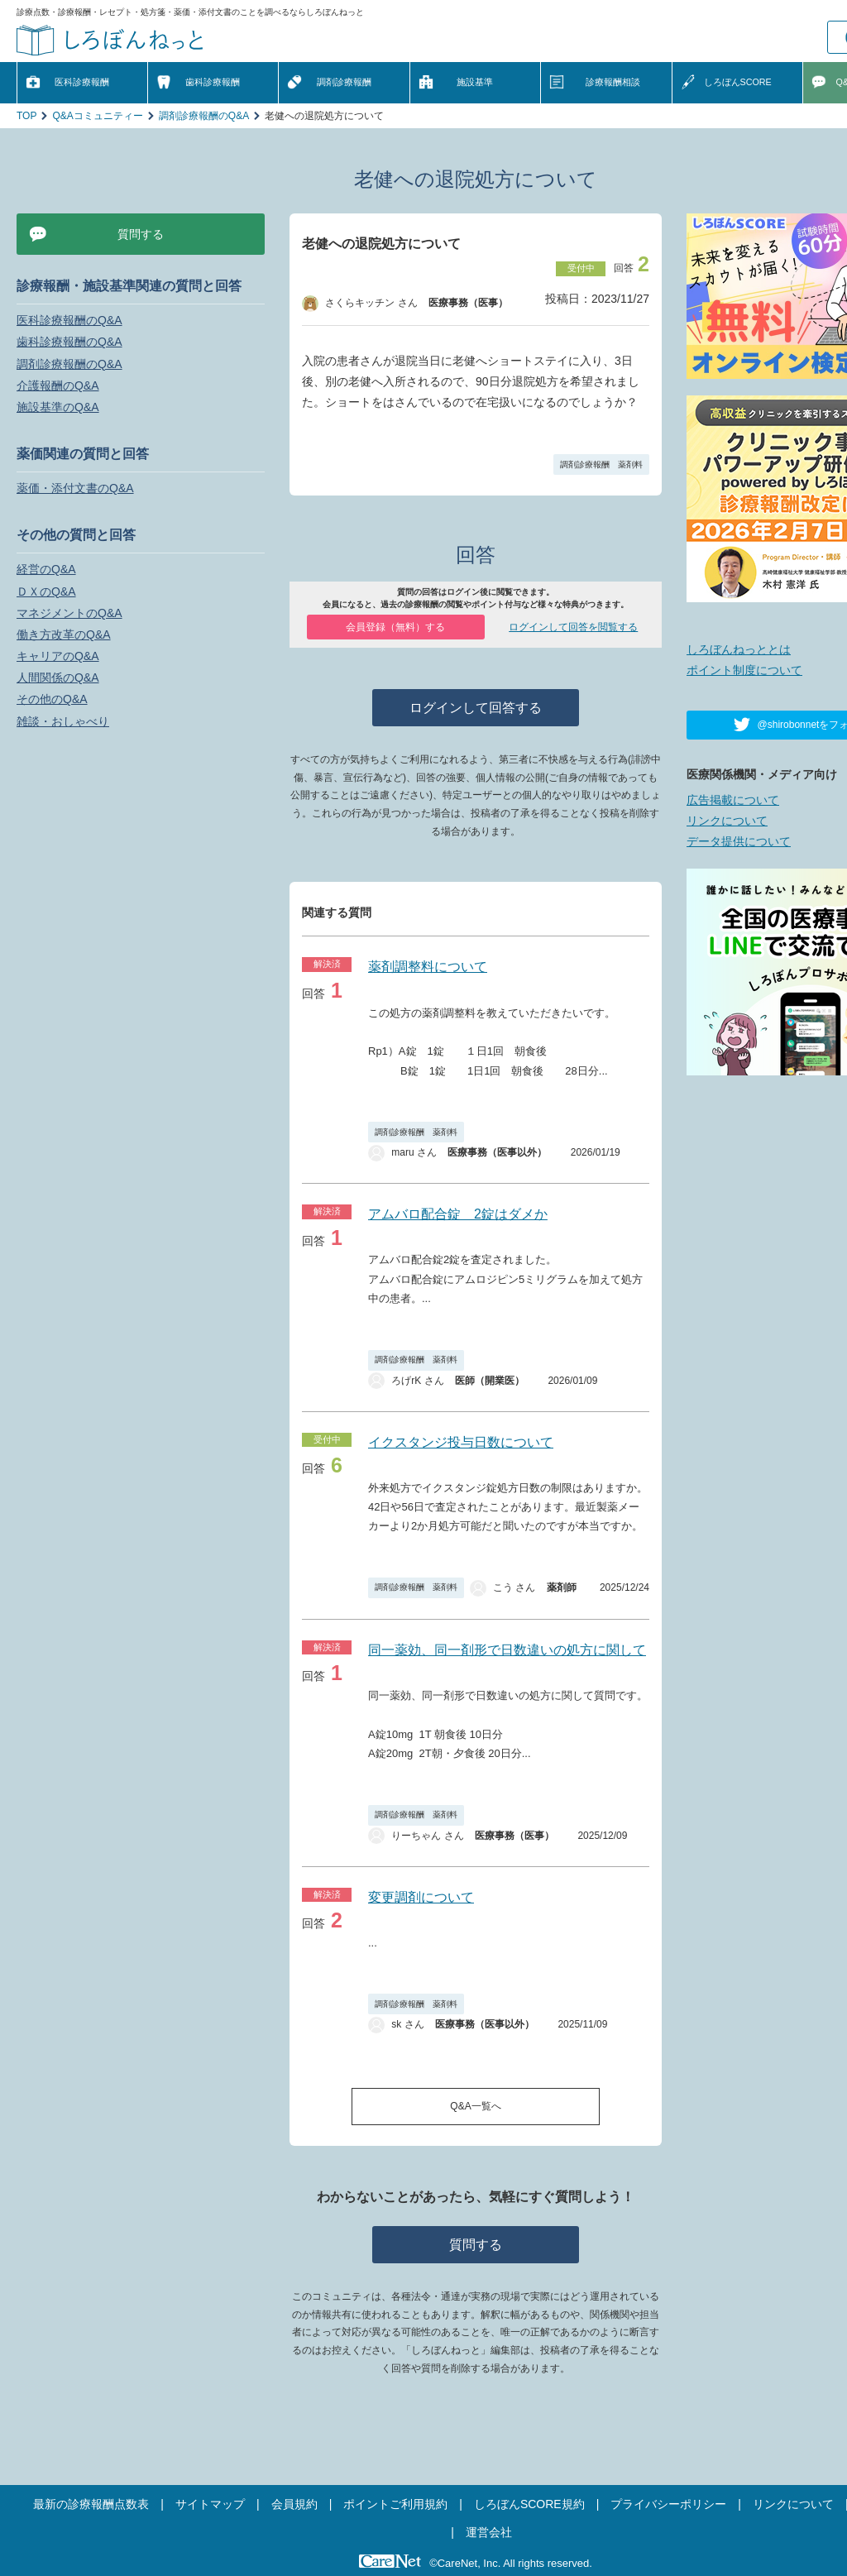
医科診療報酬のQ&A (69, 320)
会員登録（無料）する (395, 627)
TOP (26, 116)
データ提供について (739, 841)
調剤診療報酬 (344, 82)
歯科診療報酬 (212, 82)
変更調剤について (421, 1897)
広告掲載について (733, 800)
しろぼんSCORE (738, 82)
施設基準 (475, 82)
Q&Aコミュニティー (97, 116)
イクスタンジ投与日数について (460, 1442)
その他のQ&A (52, 699)
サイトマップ (210, 2504)
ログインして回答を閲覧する (573, 627)
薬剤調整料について (427, 967)
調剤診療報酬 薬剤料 (601, 464)
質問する (475, 2245)
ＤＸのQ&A (46, 591)
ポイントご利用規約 (395, 2504)
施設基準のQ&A (58, 407)
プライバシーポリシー (668, 2504)
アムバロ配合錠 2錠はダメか (458, 1214)
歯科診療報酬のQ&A (69, 341)
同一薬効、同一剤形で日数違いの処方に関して (507, 1650)
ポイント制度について (744, 670)
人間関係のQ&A (58, 677)
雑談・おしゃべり (63, 721)
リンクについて (727, 820)
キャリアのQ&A (58, 656)
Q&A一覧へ (475, 2106)
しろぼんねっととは (739, 649)
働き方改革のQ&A (64, 634)
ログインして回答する (475, 708)
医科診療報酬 (82, 82)
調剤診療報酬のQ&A (204, 116)
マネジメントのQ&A (69, 613)
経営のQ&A (46, 569)
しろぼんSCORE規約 (529, 2504)
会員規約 (294, 2504)
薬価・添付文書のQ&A (75, 488)
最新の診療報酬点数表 (91, 2504)
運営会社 (489, 2532)
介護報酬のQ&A (58, 385)
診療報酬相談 (613, 82)
